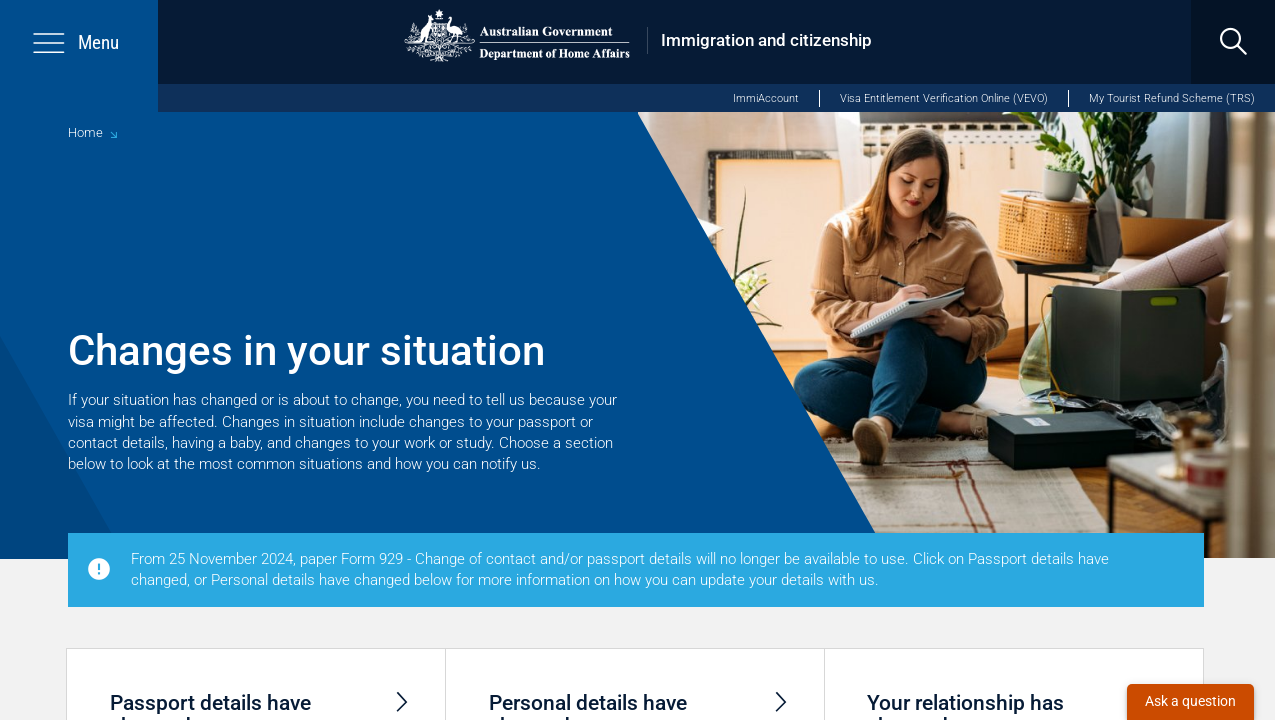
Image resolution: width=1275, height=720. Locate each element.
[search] (1233, 42)
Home (85, 132)
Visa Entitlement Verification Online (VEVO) (944, 98)
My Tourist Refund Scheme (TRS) (1172, 98)
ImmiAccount (766, 98)
